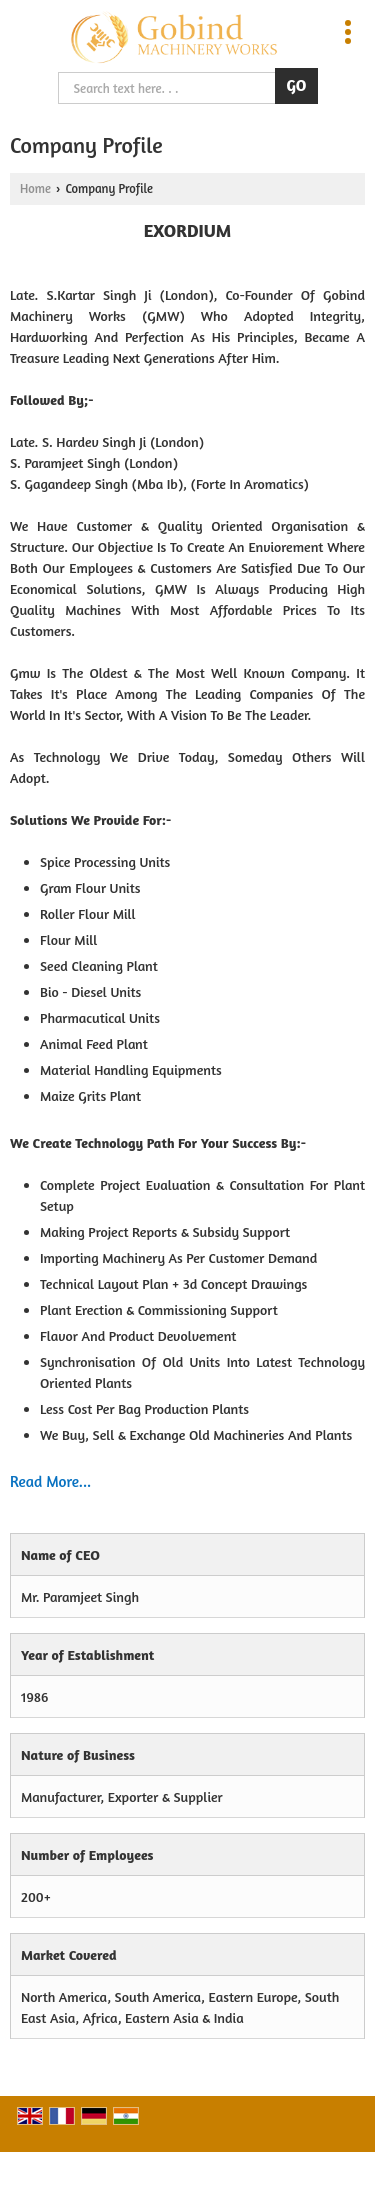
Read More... (50, 1481)
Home (35, 188)
